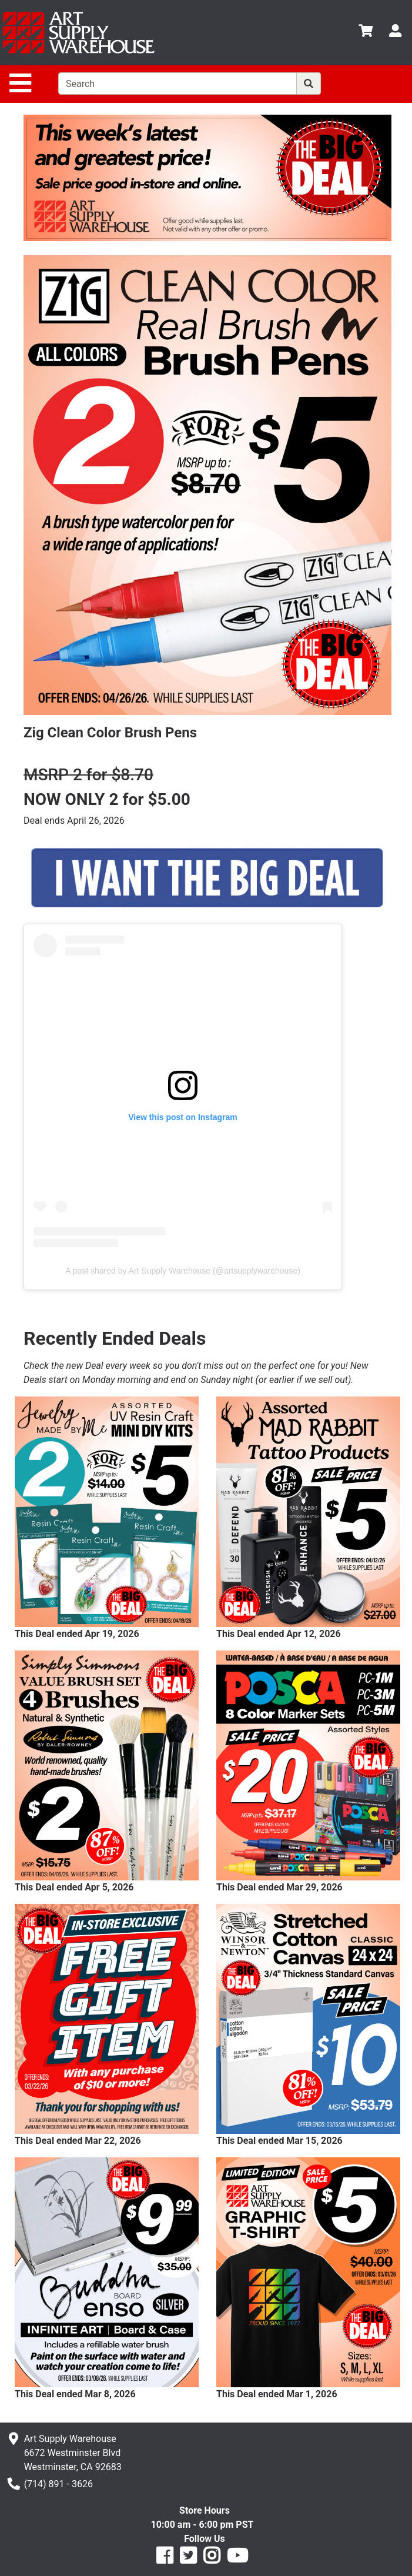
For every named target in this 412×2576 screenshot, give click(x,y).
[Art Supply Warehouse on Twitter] (188, 2559)
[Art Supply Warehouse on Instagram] (211, 2559)
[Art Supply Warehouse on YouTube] (237, 2559)
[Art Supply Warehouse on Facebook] (164, 2559)
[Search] (308, 83)
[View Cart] (366, 32)
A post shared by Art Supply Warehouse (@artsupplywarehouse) (182, 1270)
